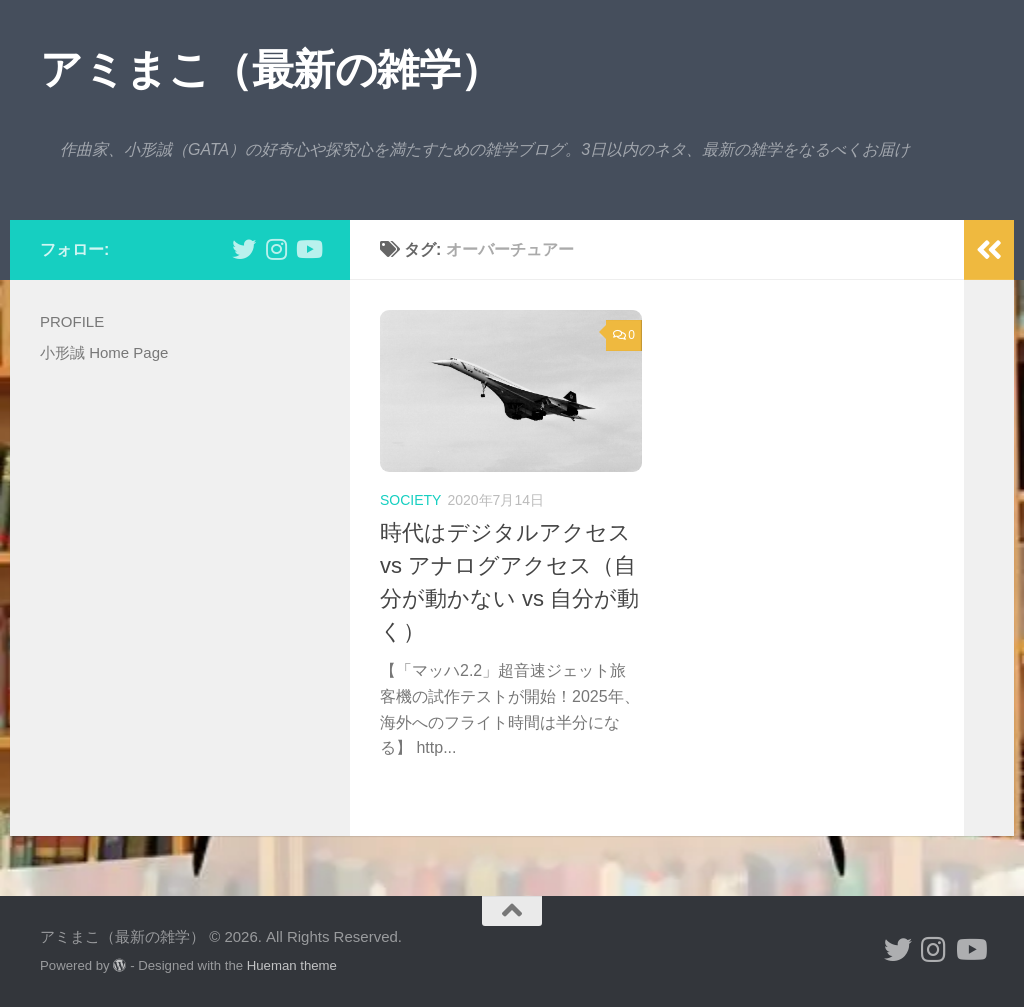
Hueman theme (292, 965)
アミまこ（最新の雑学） (271, 69)
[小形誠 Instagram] (276, 249)
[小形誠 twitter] (244, 249)
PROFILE (72, 321)
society (410, 500)
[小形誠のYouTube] (308, 249)
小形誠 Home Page (104, 352)
